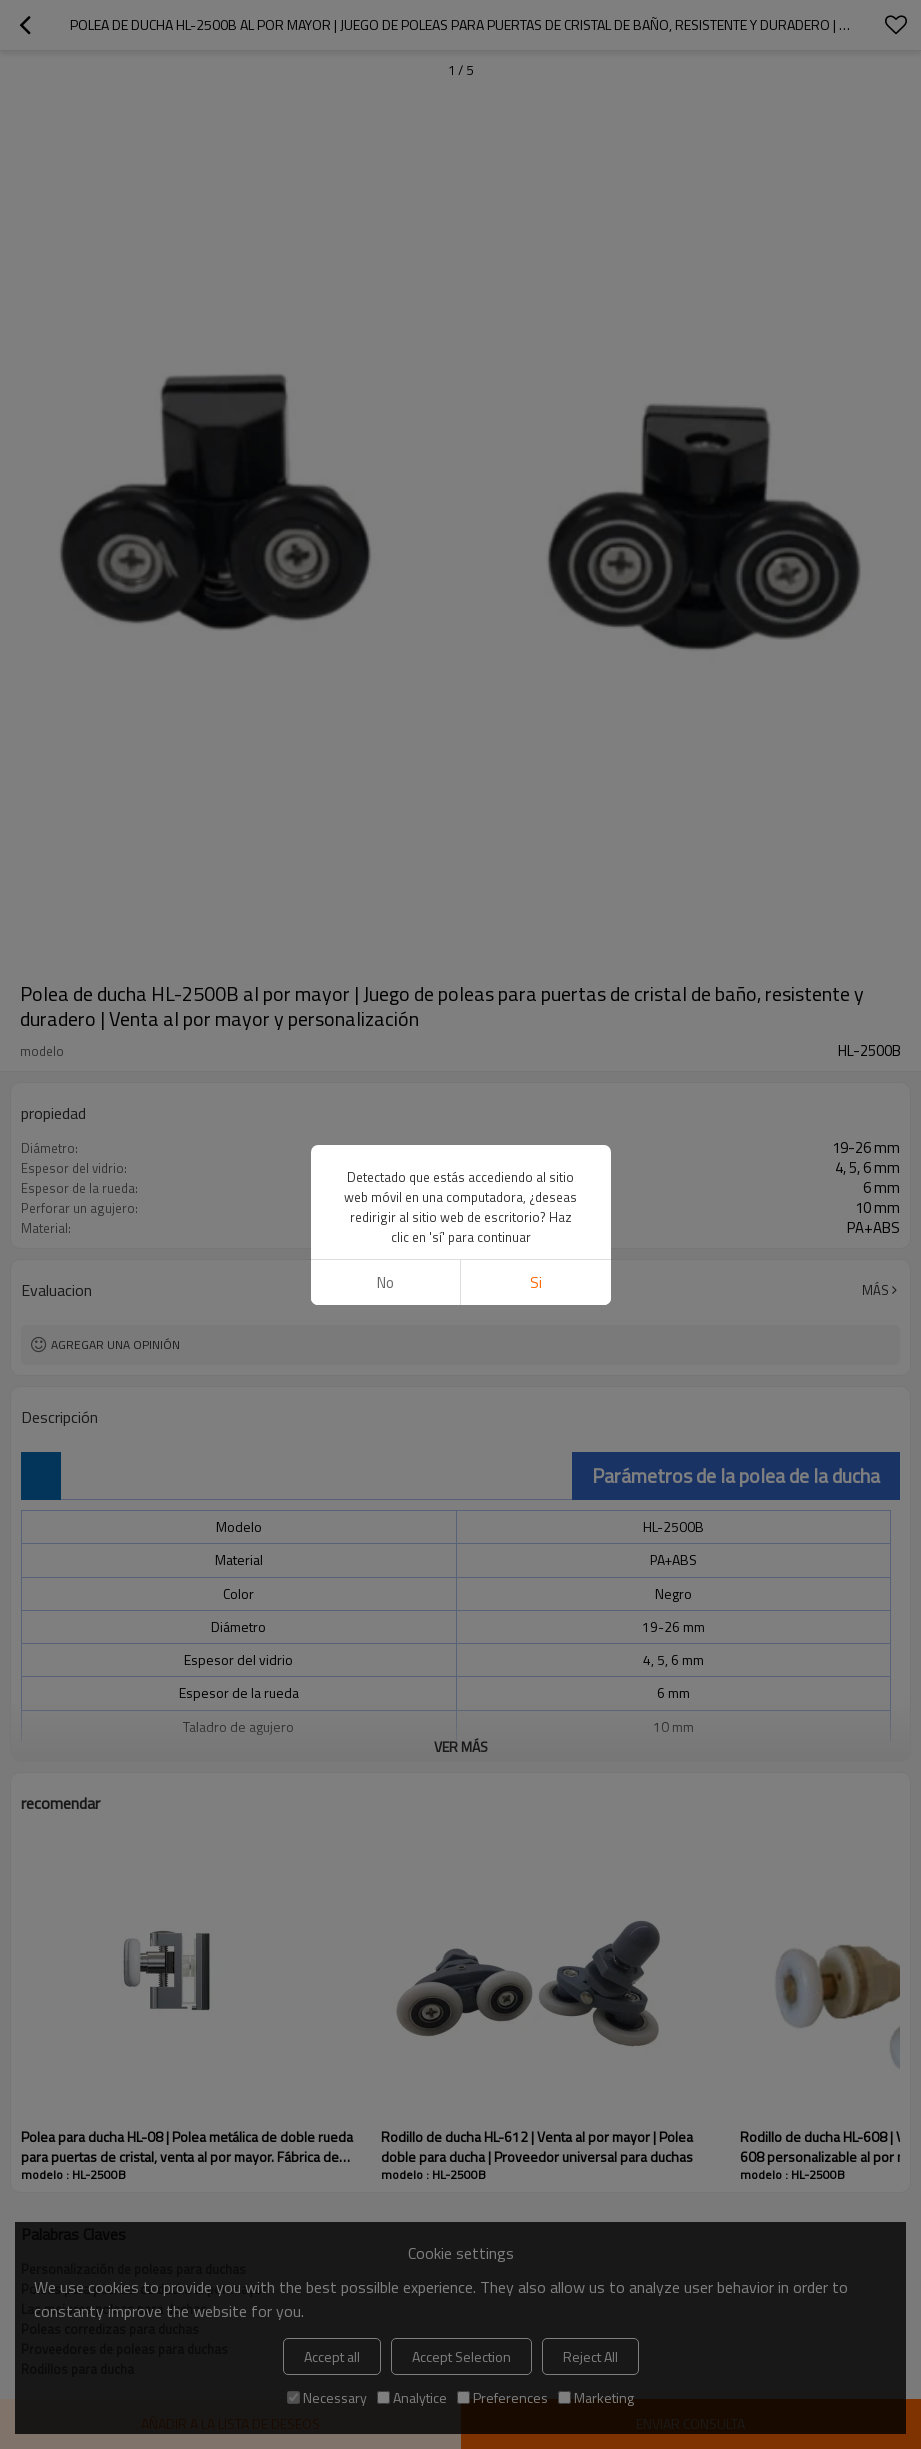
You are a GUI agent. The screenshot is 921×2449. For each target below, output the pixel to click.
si (536, 1282)
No (385, 1282)
